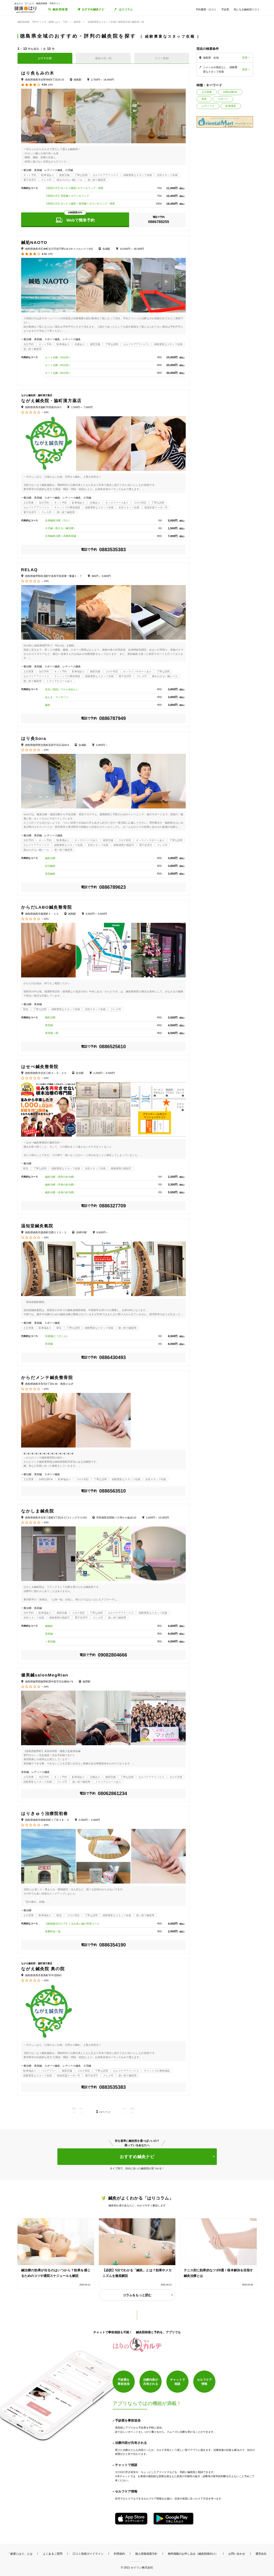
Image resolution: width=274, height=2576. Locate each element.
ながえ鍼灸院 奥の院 (43, 1968)
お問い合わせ (236, 2553)
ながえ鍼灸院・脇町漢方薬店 (51, 400)
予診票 (225, 9)
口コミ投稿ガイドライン (88, 2553)
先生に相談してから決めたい (62, 689)
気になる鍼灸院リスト (247, 9)
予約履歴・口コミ (206, 9)
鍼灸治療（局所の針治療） (60, 1177)
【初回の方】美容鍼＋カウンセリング (67, 195)
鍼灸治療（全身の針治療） (60, 1192)
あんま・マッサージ (56, 697)
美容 (204, 98)
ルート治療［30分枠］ (58, 357)
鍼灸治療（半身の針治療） (60, 1184)
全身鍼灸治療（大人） (58, 520)
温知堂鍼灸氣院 (37, 1226)
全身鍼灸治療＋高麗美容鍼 (60, 536)
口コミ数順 (162, 58)
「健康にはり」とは (19, 2553)
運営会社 (261, 2553)
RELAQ (29, 569)
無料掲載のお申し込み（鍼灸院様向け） (193, 2553)
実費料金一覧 (53, 1931)
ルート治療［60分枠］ (58, 365)
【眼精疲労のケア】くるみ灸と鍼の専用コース (72, 1923)
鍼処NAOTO (34, 242)
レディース (207, 105)
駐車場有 (231, 105)
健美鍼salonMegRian (44, 1675)
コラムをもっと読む (137, 2295)
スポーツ (223, 98)
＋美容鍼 (50, 1641)
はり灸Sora (33, 738)
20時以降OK (230, 91)
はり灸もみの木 (37, 73)
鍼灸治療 (50, 858)
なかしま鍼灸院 (37, 1511)
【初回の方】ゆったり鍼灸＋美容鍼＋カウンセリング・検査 (80, 203)
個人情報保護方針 (146, 2553)
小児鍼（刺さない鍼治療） (60, 528)
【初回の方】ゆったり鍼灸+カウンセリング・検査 (74, 188)
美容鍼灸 (50, 873)
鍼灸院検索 (60, 9)
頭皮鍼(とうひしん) (56, 1336)
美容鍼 (49, 1025)
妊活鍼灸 (50, 866)
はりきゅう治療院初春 (44, 1813)
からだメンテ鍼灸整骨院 (47, 1377)
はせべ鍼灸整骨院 (40, 1066)
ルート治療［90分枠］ (58, 373)
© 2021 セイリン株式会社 (137, 2567)
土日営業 (206, 91)
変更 (244, 57)
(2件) (50, 85)
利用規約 (119, 2553)
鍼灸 (47, 705)
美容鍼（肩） (53, 1033)
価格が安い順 (103, 58)
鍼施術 (49, 1626)
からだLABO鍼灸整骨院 (46, 907)
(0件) (46, 412)
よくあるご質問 (52, 2553)
